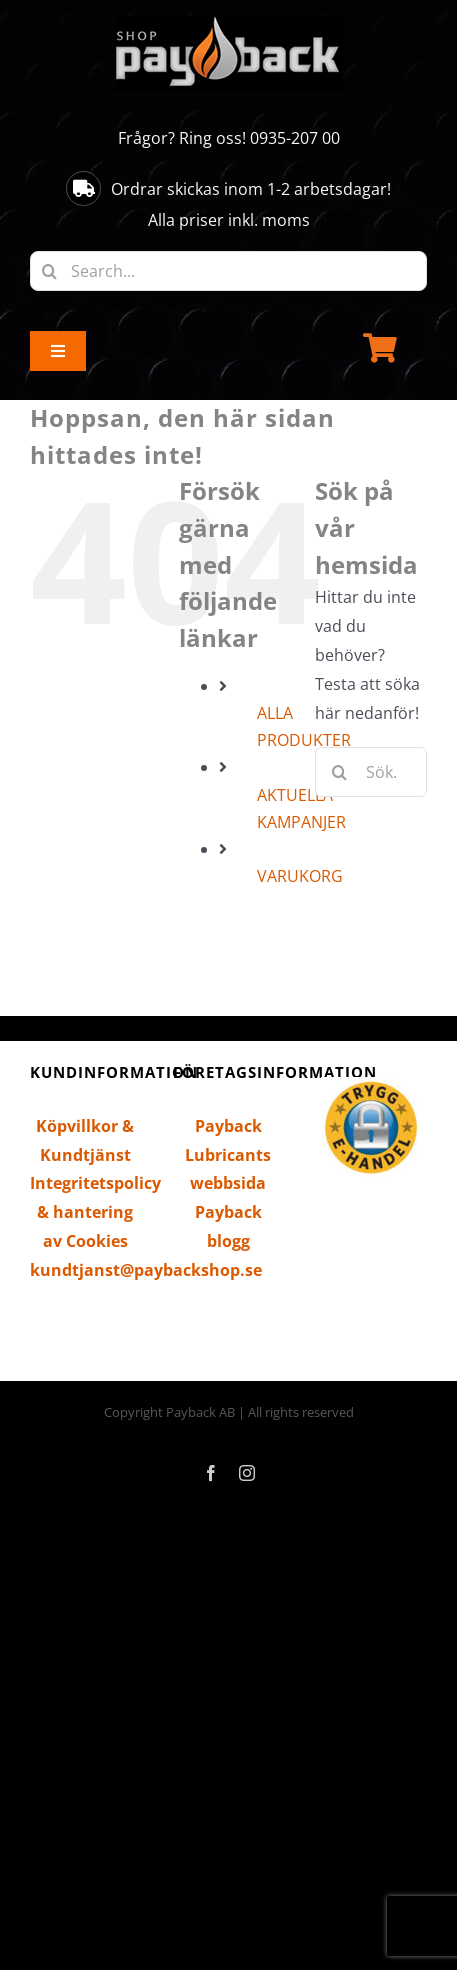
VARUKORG (300, 876)
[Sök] (50, 271)
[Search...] (228, 271)
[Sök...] (371, 772)
